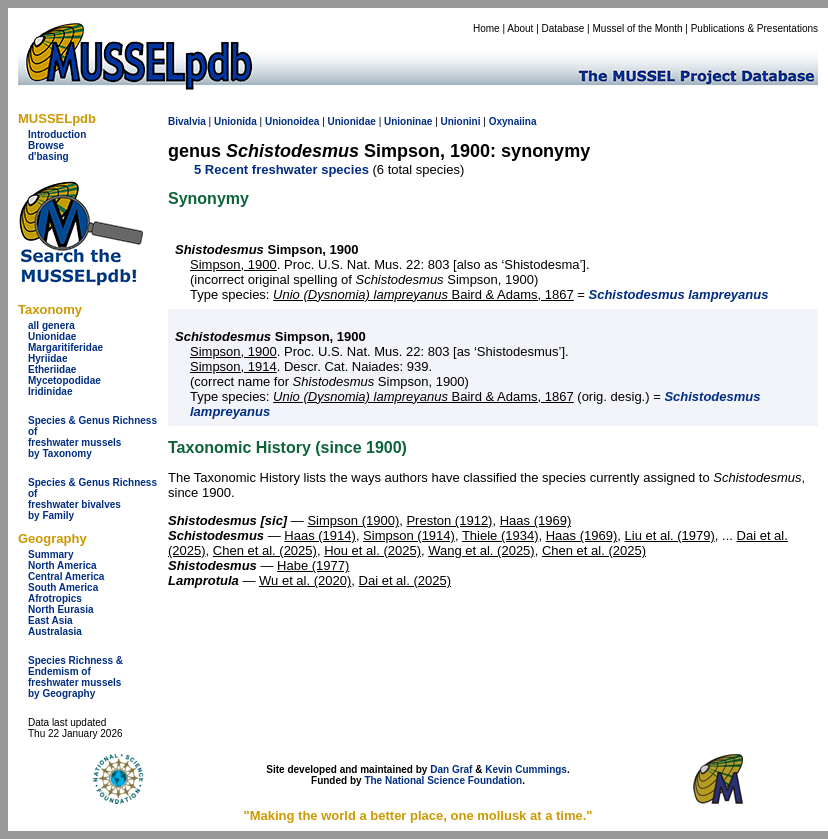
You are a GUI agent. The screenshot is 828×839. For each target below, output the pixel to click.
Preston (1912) (449, 520)
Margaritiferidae (65, 347)
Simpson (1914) (409, 535)
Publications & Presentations (754, 28)
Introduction (57, 134)
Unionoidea (292, 121)
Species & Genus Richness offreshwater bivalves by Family (92, 499)
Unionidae (52, 336)
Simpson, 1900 (233, 264)
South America (63, 587)
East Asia (50, 620)
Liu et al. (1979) (670, 535)
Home (486, 28)
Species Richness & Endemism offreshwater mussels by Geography (75, 677)
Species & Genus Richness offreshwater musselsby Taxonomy (92, 437)
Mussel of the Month (638, 28)
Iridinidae (50, 391)
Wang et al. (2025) (481, 550)
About (520, 28)
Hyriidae (47, 358)
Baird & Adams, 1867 (423, 294)
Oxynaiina (513, 121)
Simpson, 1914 (233, 366)
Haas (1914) (320, 535)
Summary (51, 554)
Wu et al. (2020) (305, 580)
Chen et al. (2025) (265, 550)
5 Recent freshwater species (281, 169)
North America (62, 565)
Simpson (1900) (353, 520)
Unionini (461, 121)
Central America (66, 576)
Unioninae (408, 121)
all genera (51, 325)
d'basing (48, 156)
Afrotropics (55, 598)
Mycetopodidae (64, 380)
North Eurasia (61, 609)
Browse (46, 145)
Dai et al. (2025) (405, 580)
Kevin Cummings (526, 769)
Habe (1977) (313, 565)
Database (563, 28)
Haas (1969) (536, 520)
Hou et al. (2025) (372, 550)
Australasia (55, 631)
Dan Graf (451, 769)
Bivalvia (187, 121)
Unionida (235, 121)
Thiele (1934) (500, 535)
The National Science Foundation (443, 780)
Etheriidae (52, 369)
